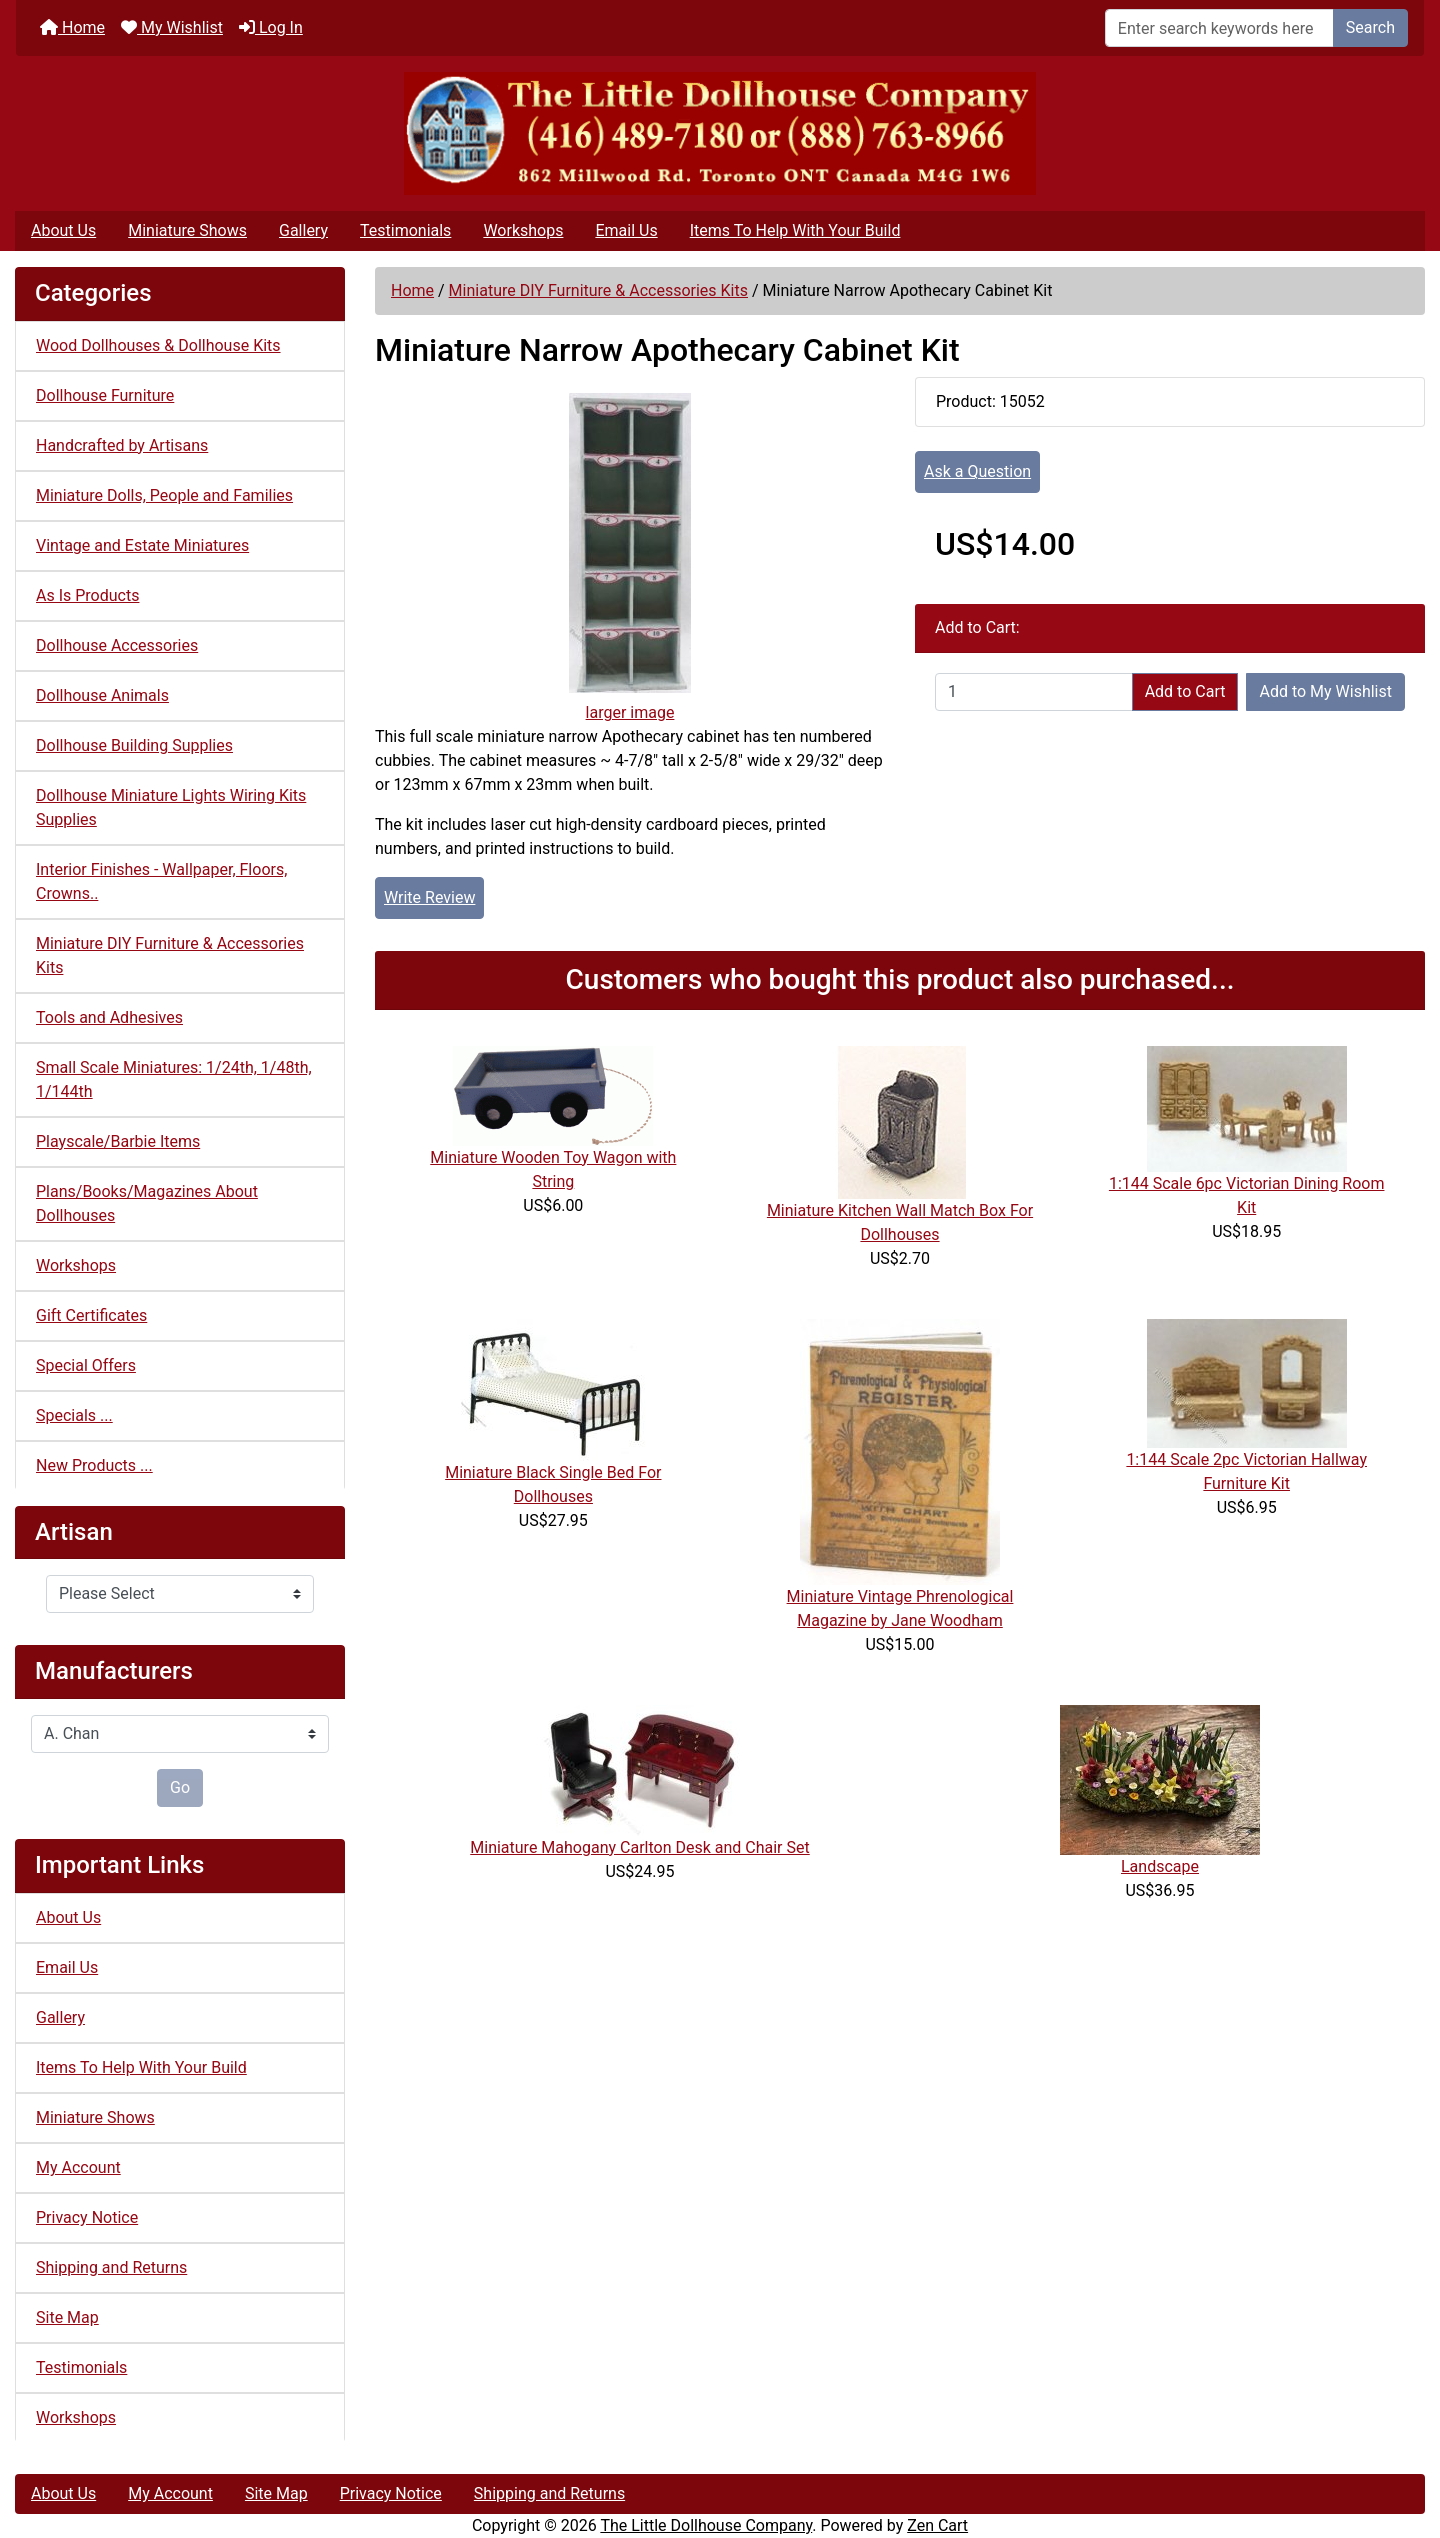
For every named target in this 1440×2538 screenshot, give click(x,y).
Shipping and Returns (111, 2267)
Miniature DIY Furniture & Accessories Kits (598, 290)
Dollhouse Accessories (117, 645)
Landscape (1160, 1866)
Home (72, 27)
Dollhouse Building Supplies (134, 745)
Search (1370, 27)
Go (180, 1787)
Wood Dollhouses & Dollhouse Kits (158, 345)
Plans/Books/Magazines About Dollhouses (147, 1203)
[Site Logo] (720, 133)
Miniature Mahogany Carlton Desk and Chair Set (639, 1847)
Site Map (67, 2317)
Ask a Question (977, 471)
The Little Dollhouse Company (706, 2525)
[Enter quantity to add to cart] (1034, 692)
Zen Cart (937, 2525)
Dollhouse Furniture (105, 395)
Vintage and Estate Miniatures (142, 545)
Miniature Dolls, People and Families (164, 495)
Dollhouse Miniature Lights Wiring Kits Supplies (171, 807)
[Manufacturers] (180, 1734)
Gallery (303, 230)
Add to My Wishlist (1325, 691)
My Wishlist (172, 27)
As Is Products (87, 595)
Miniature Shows (187, 230)
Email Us (626, 230)
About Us (63, 230)
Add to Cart (1185, 691)
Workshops (523, 230)
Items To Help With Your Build (795, 230)
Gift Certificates (91, 1315)
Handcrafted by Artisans (122, 445)
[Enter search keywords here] (1219, 28)
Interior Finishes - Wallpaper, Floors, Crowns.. (161, 881)
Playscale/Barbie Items (118, 1141)
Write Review (429, 897)
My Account (78, 2167)
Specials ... (74, 1415)
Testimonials (405, 230)
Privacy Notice (87, 2217)
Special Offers (86, 1365)
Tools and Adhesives (109, 1017)
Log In (271, 27)
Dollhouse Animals (102, 695)
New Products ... (94, 1465)
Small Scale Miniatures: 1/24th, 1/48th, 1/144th (174, 1079)
